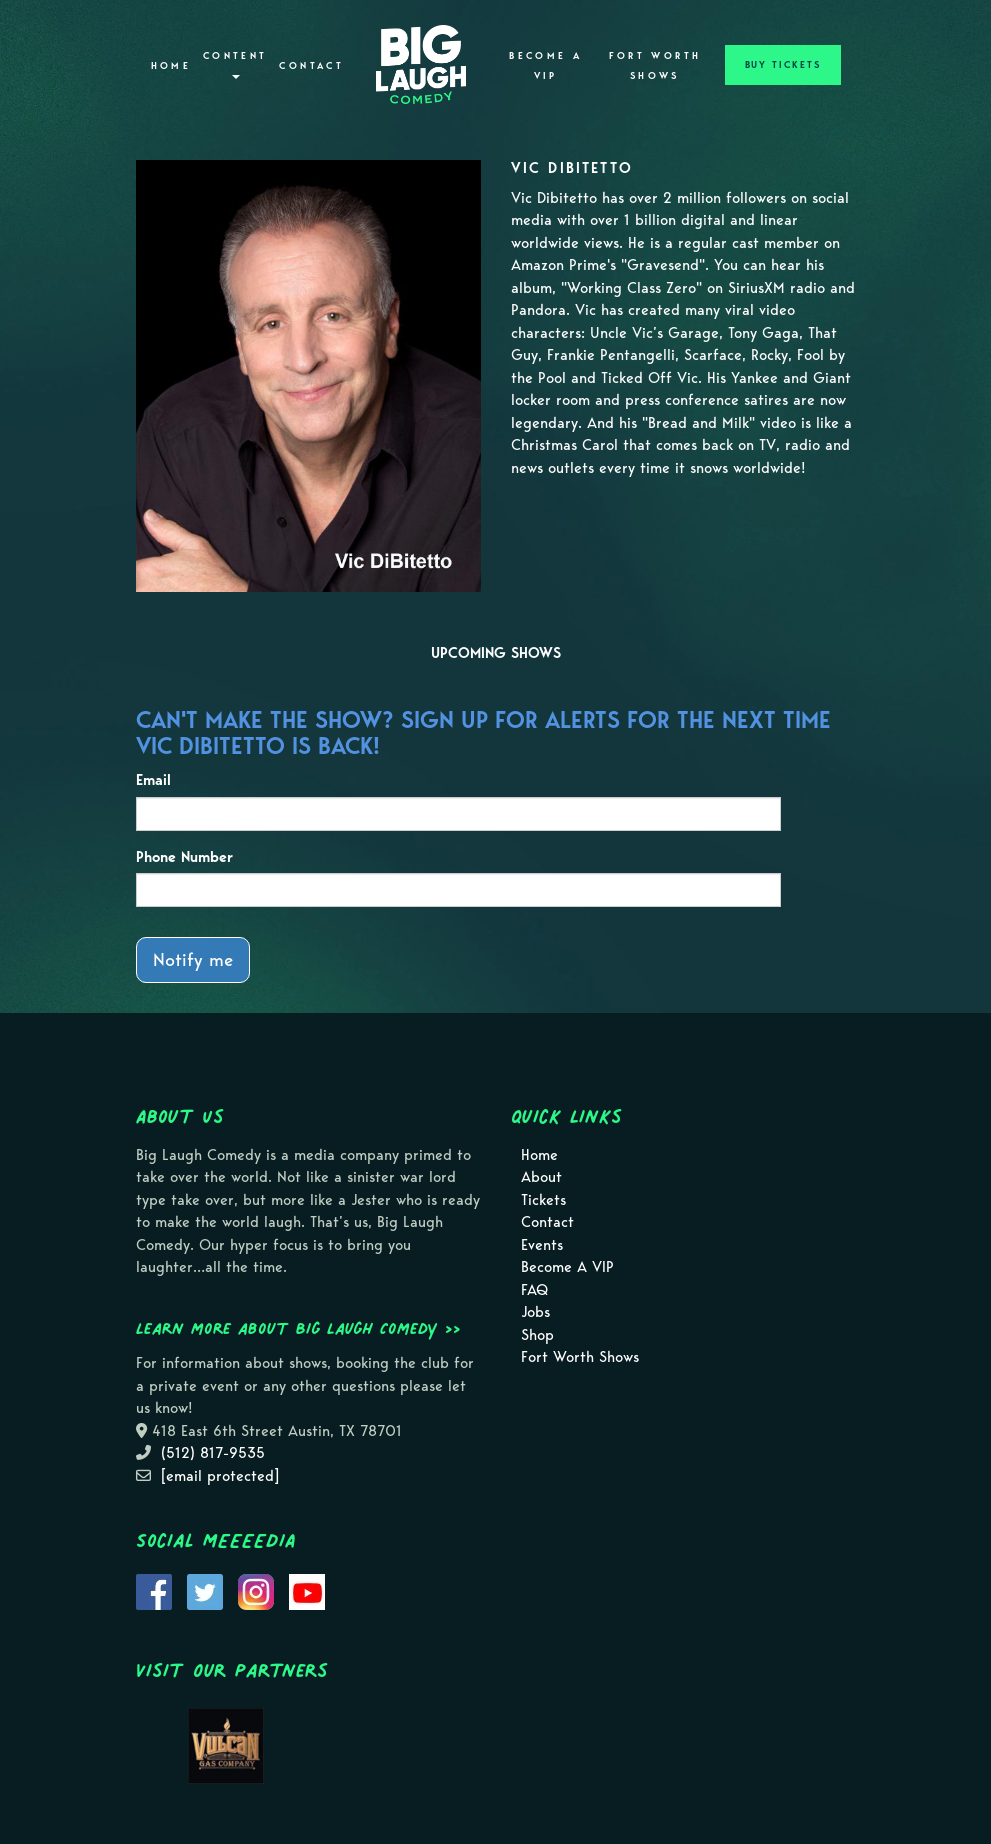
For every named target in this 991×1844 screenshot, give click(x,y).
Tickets (543, 1200)
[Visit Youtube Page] (307, 1591)
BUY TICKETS (783, 65)
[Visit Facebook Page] (154, 1591)
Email (153, 780)
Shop (537, 1335)
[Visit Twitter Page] (205, 1591)
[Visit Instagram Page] (256, 1591)
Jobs (535, 1312)
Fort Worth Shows (655, 66)
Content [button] (235, 64)
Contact (311, 66)
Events (542, 1245)
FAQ (534, 1290)
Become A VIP (545, 66)
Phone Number (184, 857)
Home (171, 66)
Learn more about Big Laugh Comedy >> (298, 1328)
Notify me (193, 959)
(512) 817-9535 (213, 1453)
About (541, 1177)
